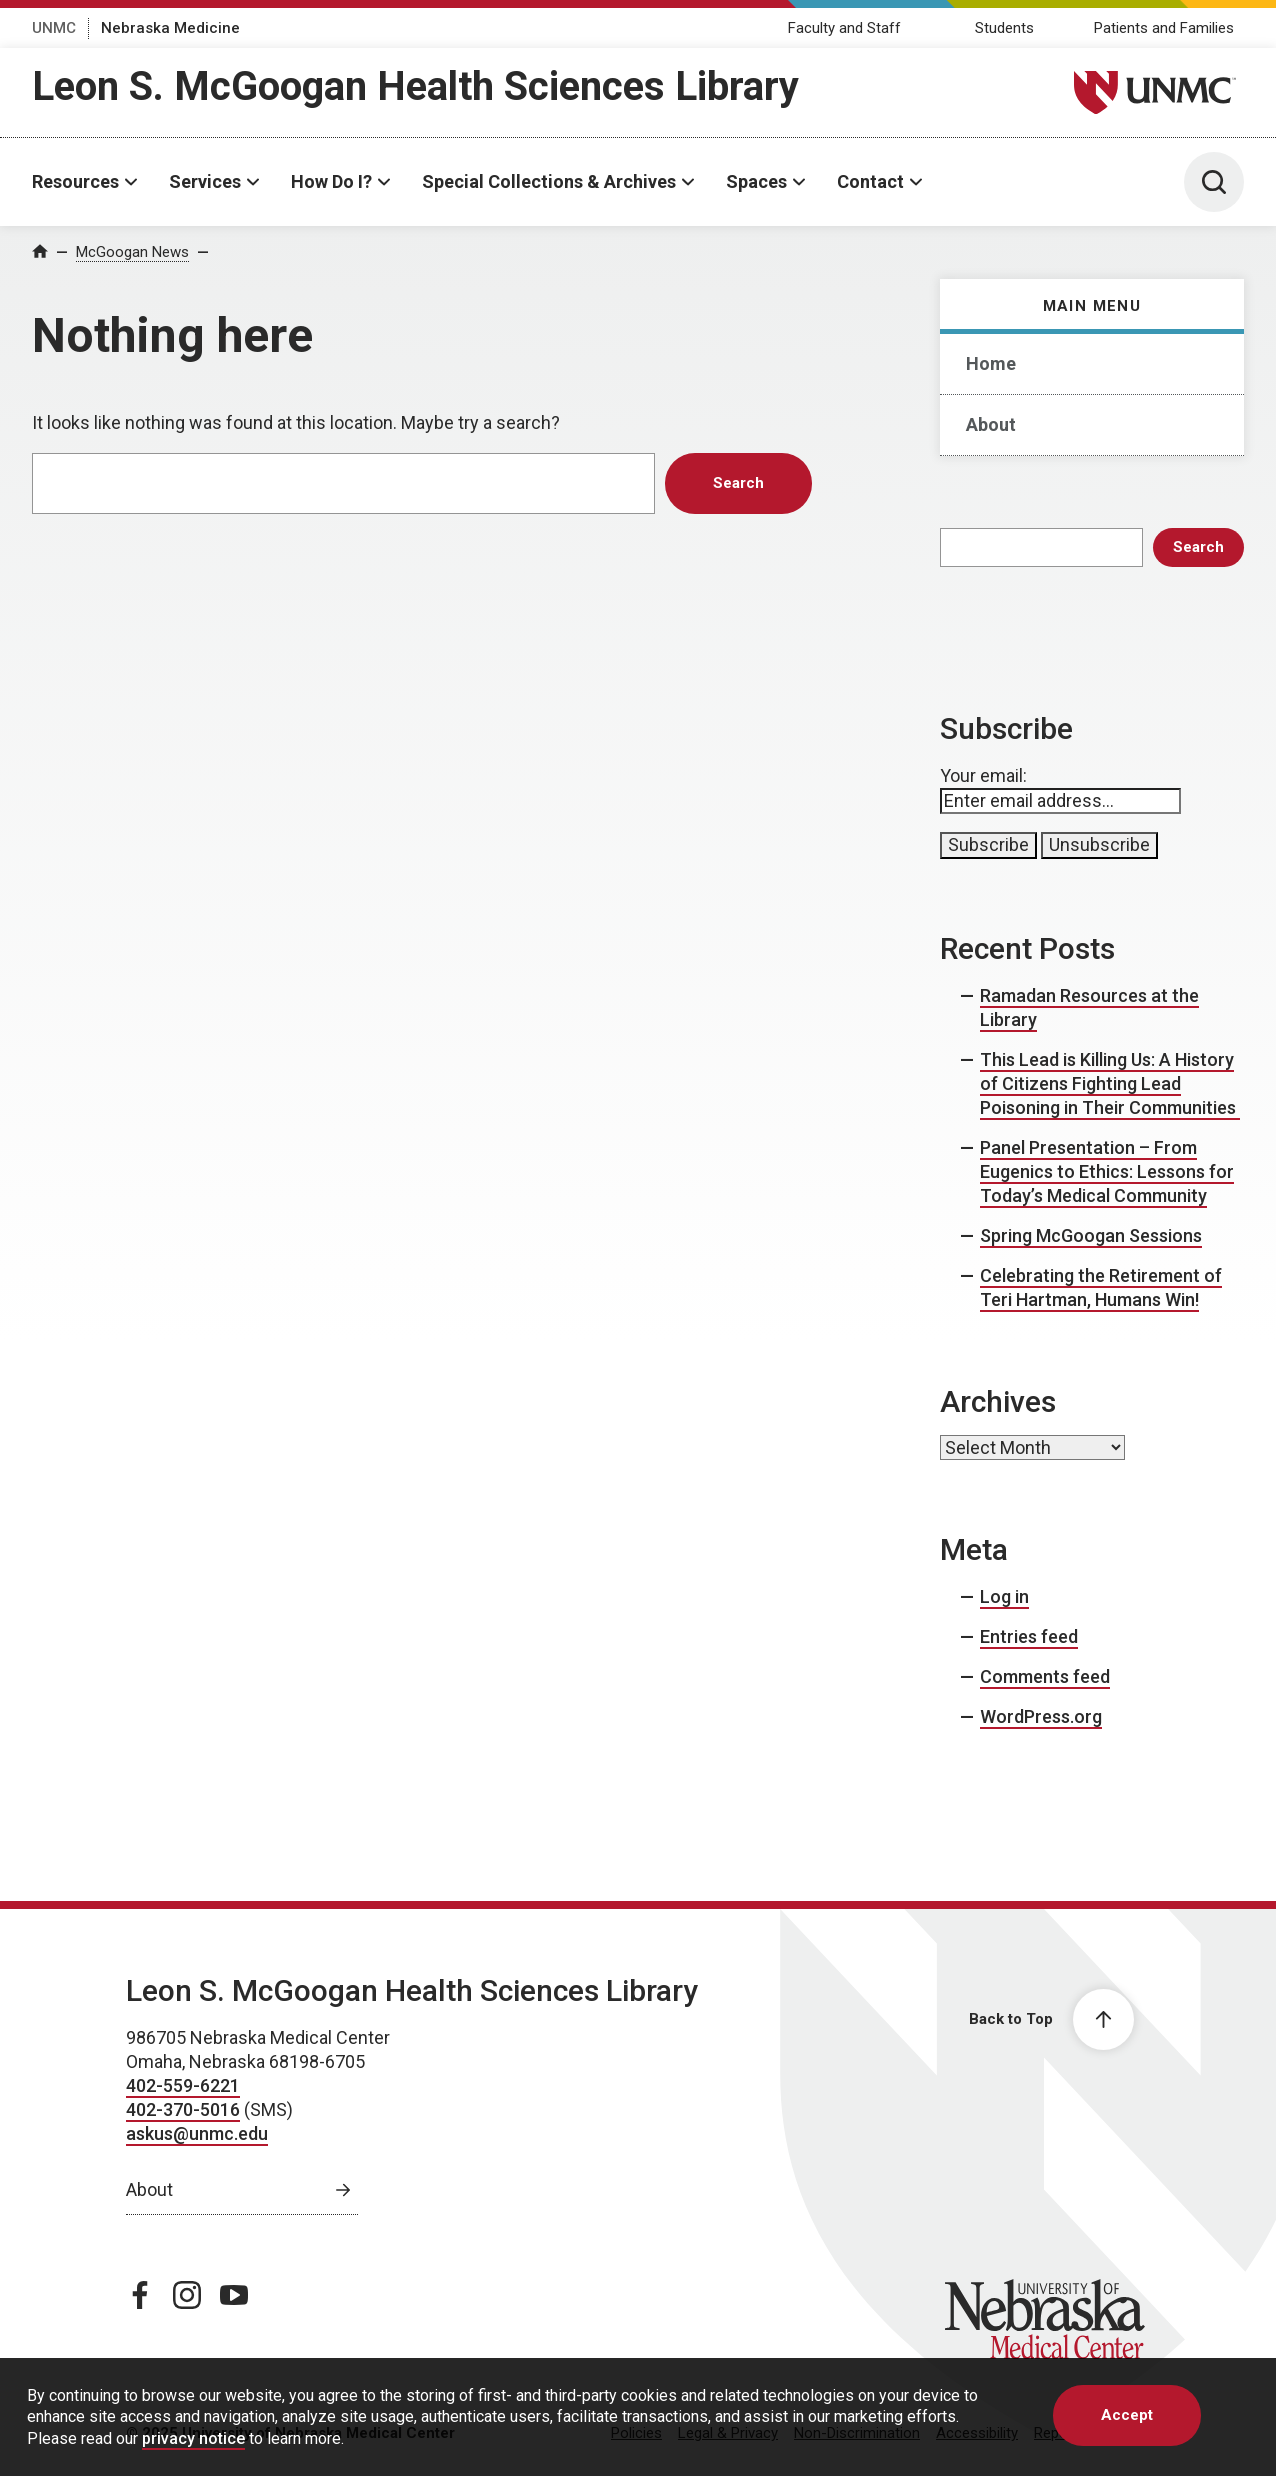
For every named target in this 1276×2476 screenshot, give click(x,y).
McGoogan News (132, 252)
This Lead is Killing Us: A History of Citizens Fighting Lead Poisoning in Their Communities (1110, 1083)
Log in (1004, 1596)
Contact (870, 181)
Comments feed (1045, 1676)
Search (1198, 547)
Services (205, 181)
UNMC (54, 28)
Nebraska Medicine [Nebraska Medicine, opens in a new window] (170, 28)
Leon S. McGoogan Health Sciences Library (415, 86)
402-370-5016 (183, 2109)
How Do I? (331, 181)
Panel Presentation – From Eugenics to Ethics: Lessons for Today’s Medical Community (1107, 1171)
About (991, 424)
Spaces (756, 181)
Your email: (983, 775)
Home (991, 363)
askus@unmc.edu (197, 2133)
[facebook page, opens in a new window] (140, 2295)
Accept (1127, 2415)
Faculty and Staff (844, 28)
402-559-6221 (183, 2085)
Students (1004, 28)
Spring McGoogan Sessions (1091, 1235)
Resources (75, 181)
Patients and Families (1164, 28)
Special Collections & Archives (549, 181)
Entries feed (1029, 1636)
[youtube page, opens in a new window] (234, 2295)
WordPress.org (1041, 1716)
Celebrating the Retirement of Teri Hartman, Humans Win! (1101, 1287)
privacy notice (193, 2438)
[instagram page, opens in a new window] (187, 2295)
